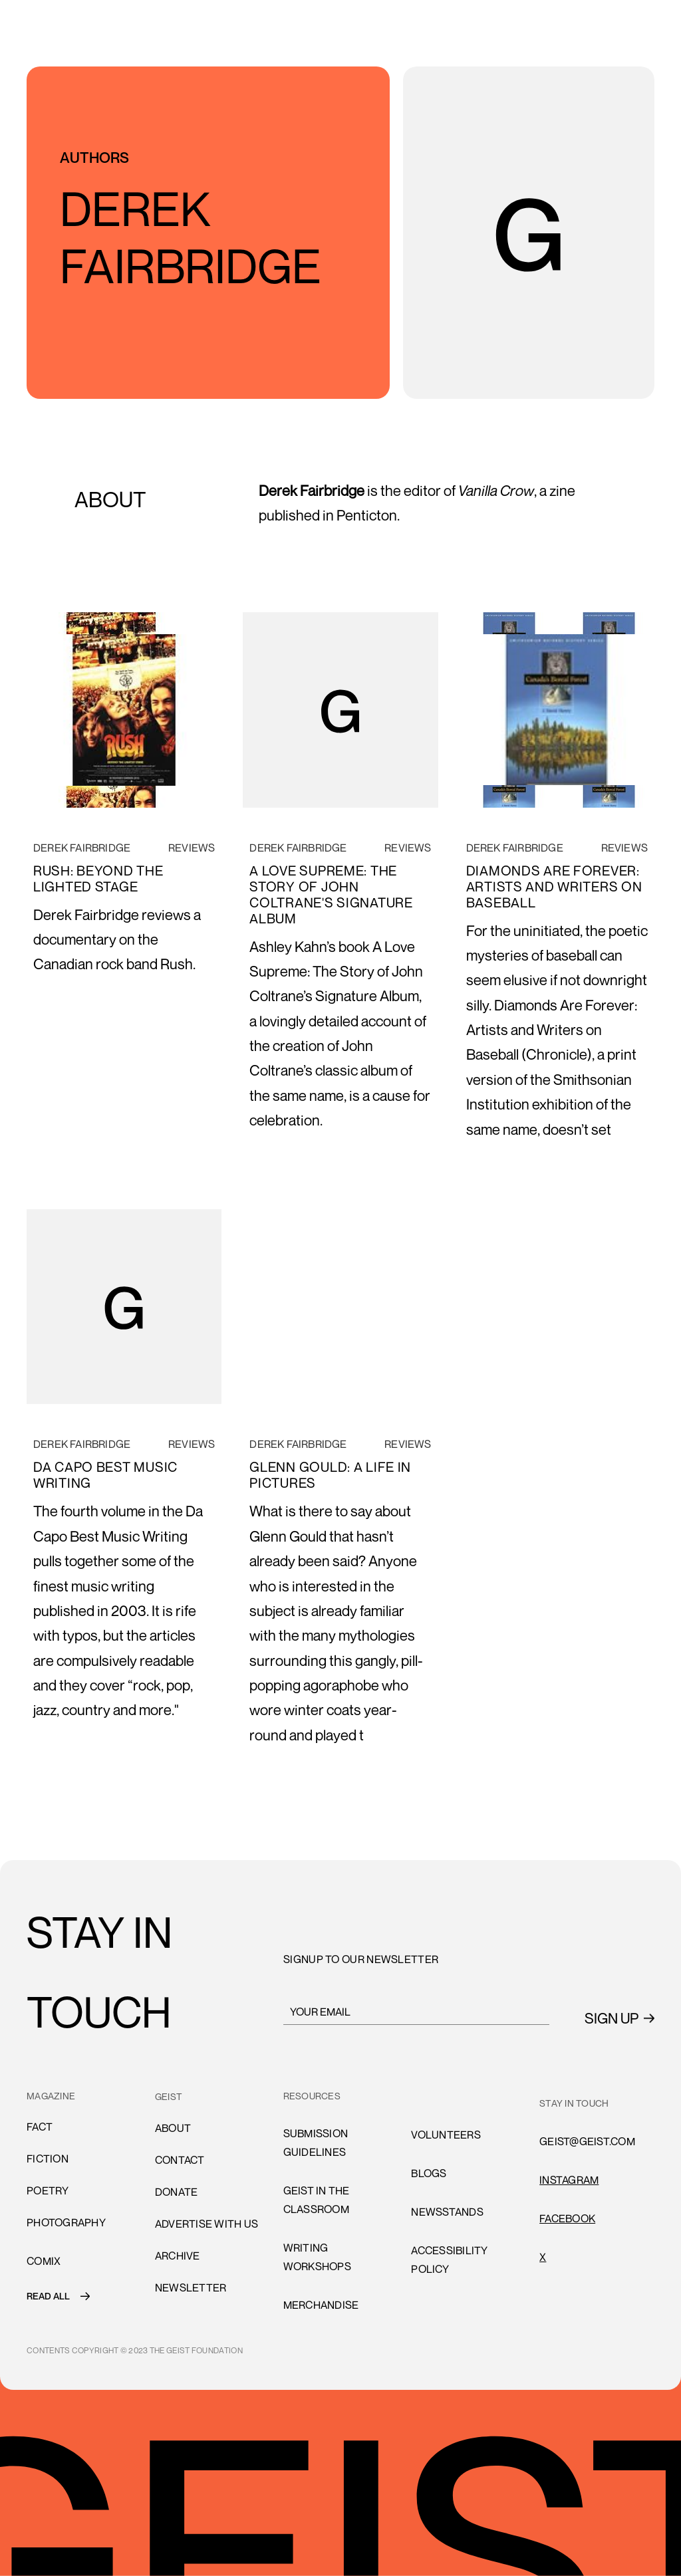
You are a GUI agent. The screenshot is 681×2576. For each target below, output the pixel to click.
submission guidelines (315, 2143)
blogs (428, 2173)
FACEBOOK (567, 2218)
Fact (40, 2126)
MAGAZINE (51, 2095)
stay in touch (574, 2103)
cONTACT (180, 2159)
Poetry (48, 2190)
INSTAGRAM (569, 2179)
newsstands (447, 2211)
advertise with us (206, 2223)
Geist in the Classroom (316, 2200)
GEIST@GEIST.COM (587, 2141)
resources (311, 2095)
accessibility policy (449, 2260)
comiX (44, 2261)
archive (177, 2255)
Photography (66, 2222)
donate (176, 2191)
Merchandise (321, 2304)
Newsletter (191, 2287)
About (173, 2128)
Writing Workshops (317, 2257)
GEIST (168, 2096)
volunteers (446, 2134)
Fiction (47, 2158)
